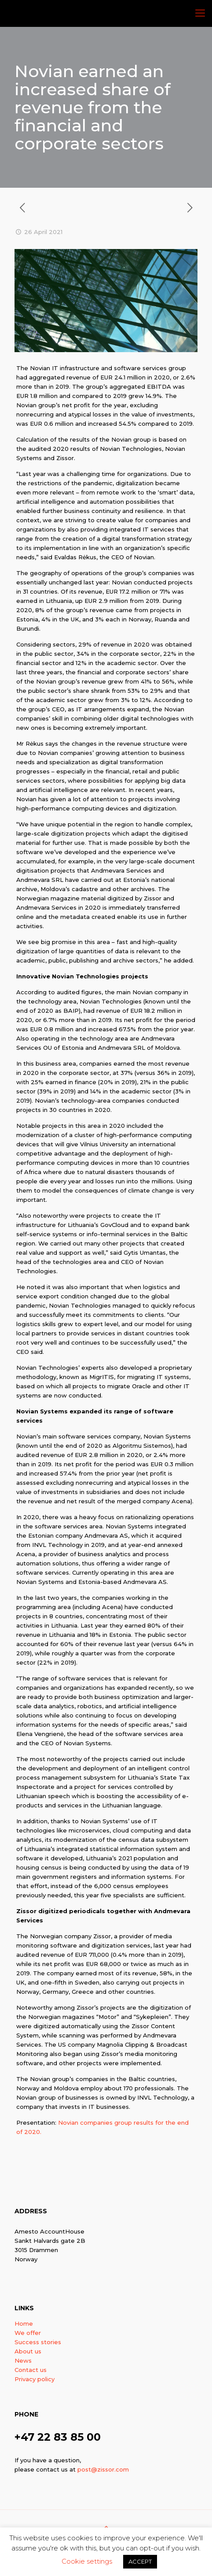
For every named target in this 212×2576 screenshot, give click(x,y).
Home (24, 2323)
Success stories (38, 2342)
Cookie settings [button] (87, 2561)
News (23, 2360)
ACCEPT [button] (140, 2561)
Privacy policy (35, 2379)
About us (28, 2351)
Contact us (31, 2369)
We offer (28, 2332)
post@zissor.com (103, 2469)
